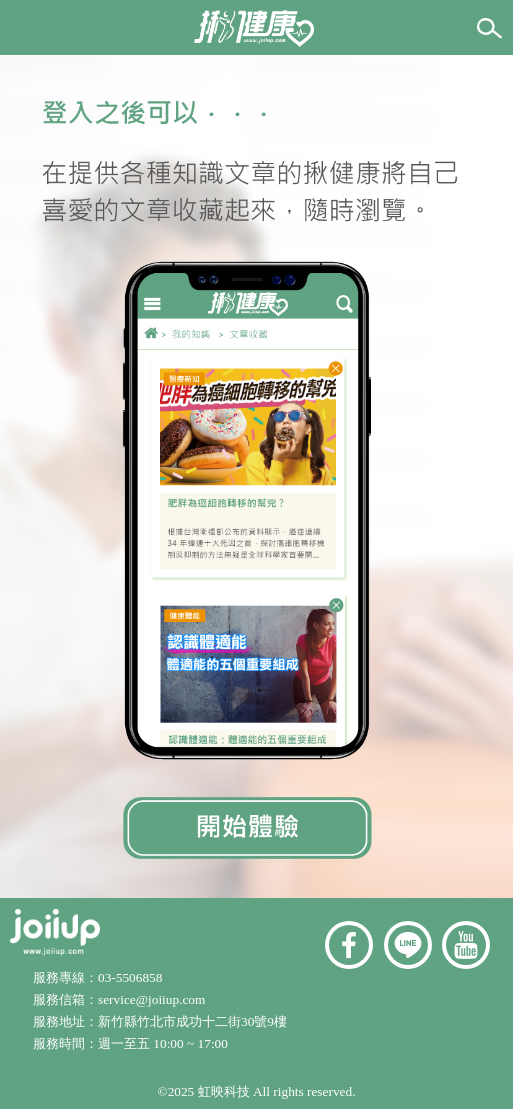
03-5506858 (130, 977)
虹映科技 (224, 1091)
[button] (33, 26)
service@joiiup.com (153, 999)
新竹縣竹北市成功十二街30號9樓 (192, 1021)
